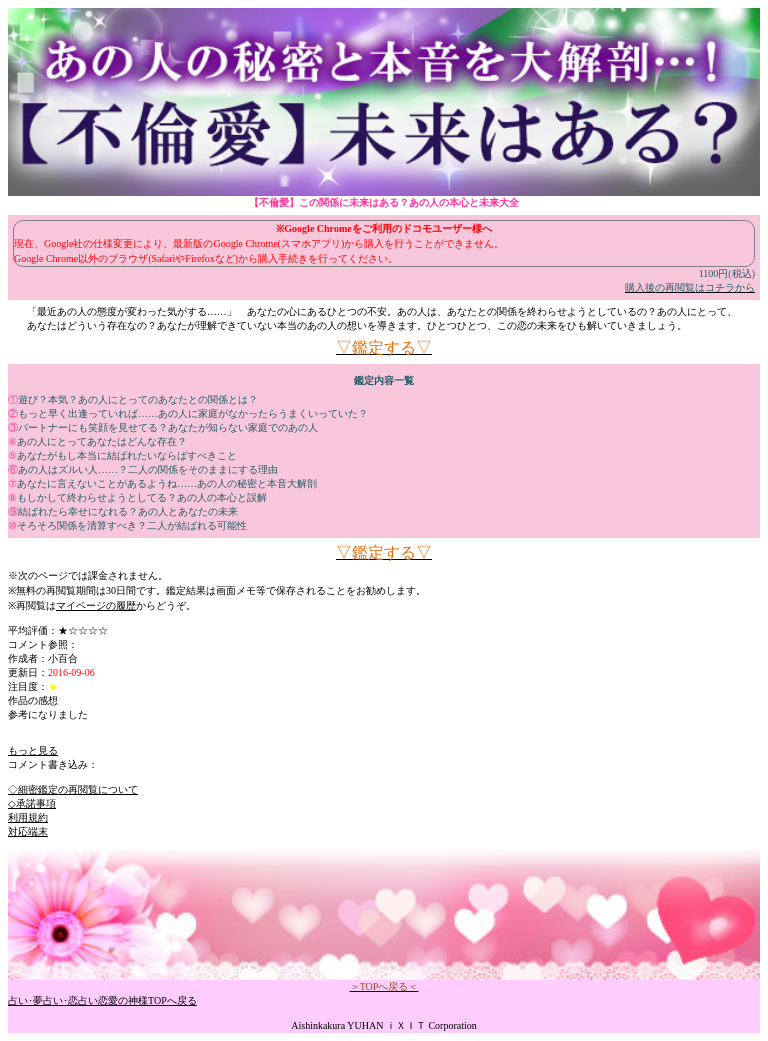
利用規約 (28, 817)
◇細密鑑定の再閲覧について (73, 789)
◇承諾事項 (32, 803)
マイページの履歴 (96, 605)
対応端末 (28, 831)
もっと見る (33, 750)
